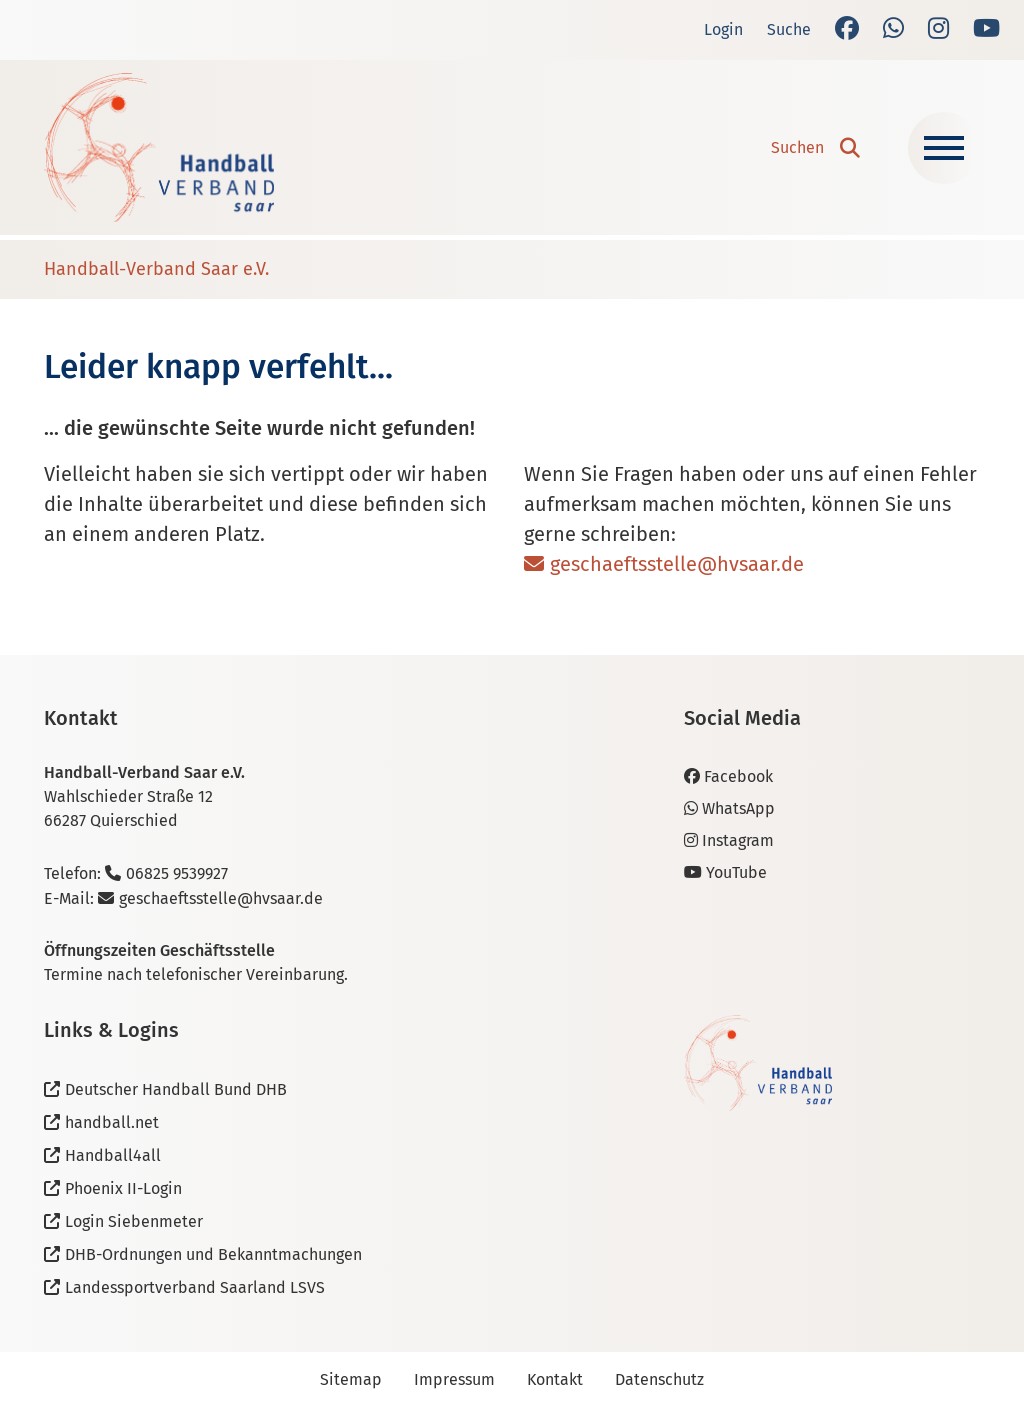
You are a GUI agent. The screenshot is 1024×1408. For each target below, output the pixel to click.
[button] (815, 148)
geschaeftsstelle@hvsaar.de (677, 564)
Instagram (729, 840)
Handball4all (113, 1155)
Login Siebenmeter (134, 1221)
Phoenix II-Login (123, 1188)
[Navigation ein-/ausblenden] (944, 148)
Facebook (728, 776)
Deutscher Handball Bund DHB (176, 1089)
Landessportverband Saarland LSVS (195, 1287)
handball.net (112, 1122)
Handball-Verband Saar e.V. (156, 269)
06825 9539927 (177, 873)
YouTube (725, 872)
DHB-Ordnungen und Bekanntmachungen (213, 1254)
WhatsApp (729, 808)
